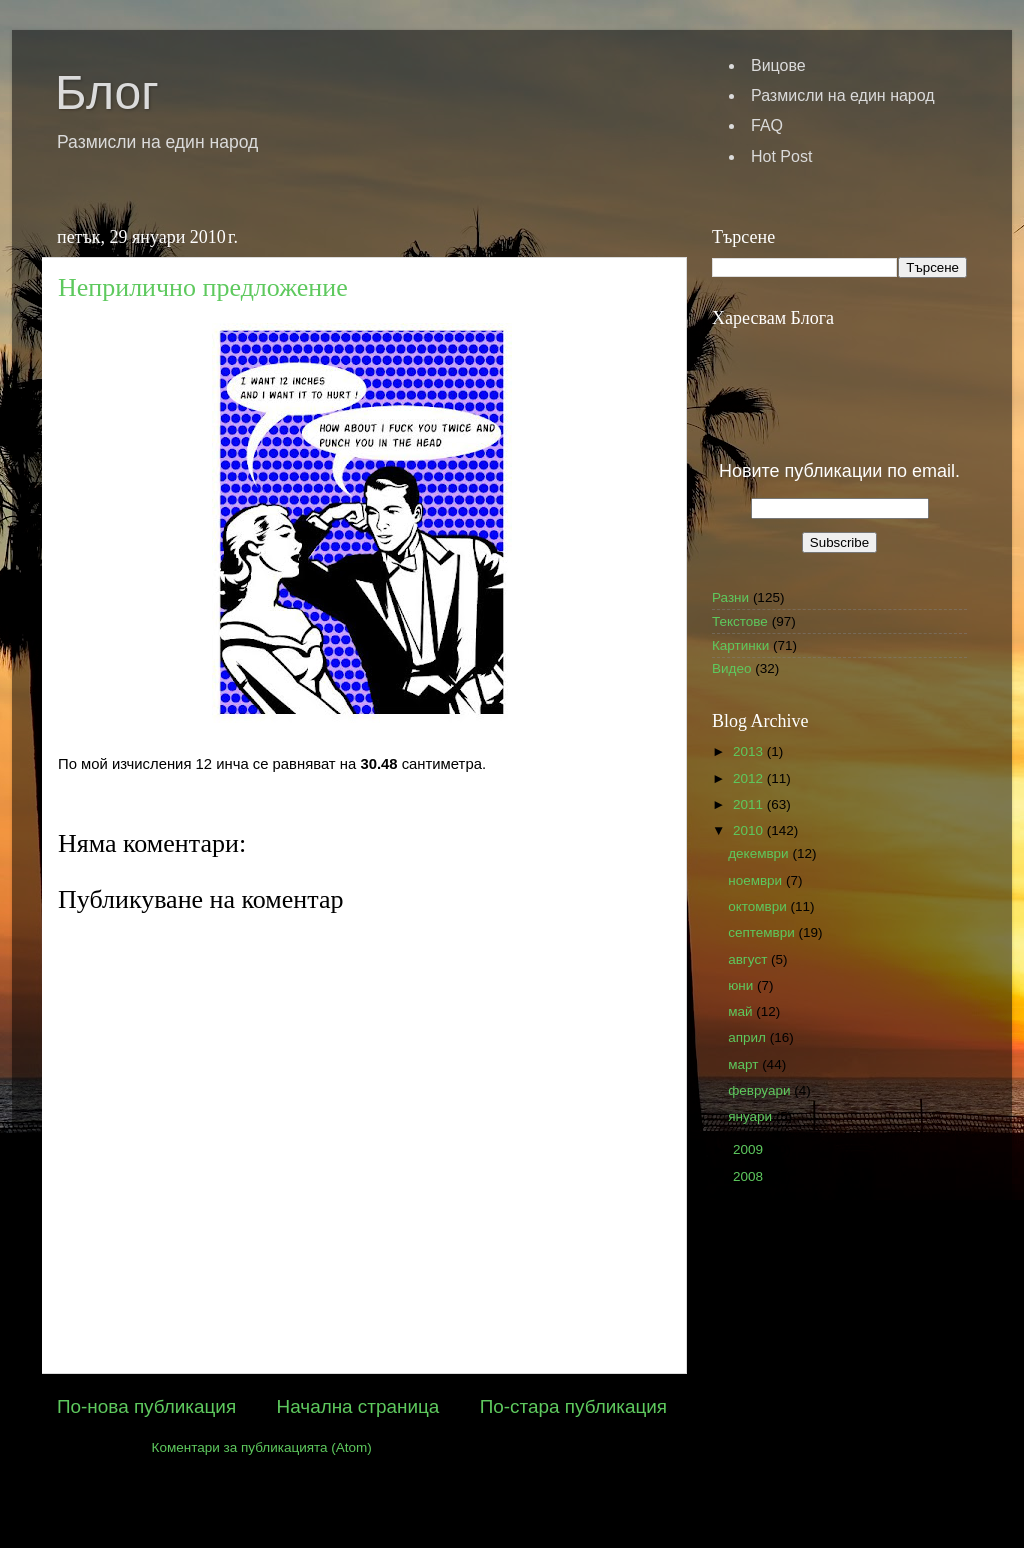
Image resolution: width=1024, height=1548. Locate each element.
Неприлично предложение (203, 287)
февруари (761, 1090)
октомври (759, 906)
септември (763, 932)
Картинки (740, 645)
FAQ (767, 125)
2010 (750, 830)
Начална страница (358, 1406)
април (749, 1037)
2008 (750, 1176)
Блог (107, 92)
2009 (750, 1149)
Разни (730, 597)
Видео (731, 668)
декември (760, 853)
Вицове (778, 65)
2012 (750, 778)
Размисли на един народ (843, 95)
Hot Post (781, 156)
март (745, 1064)
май (742, 1011)
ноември (757, 880)
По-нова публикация (146, 1406)
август (749, 959)
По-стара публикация (573, 1406)
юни (742, 985)
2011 (750, 804)
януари (752, 1116)
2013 (750, 751)
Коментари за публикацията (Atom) (262, 1447)
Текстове (740, 621)
